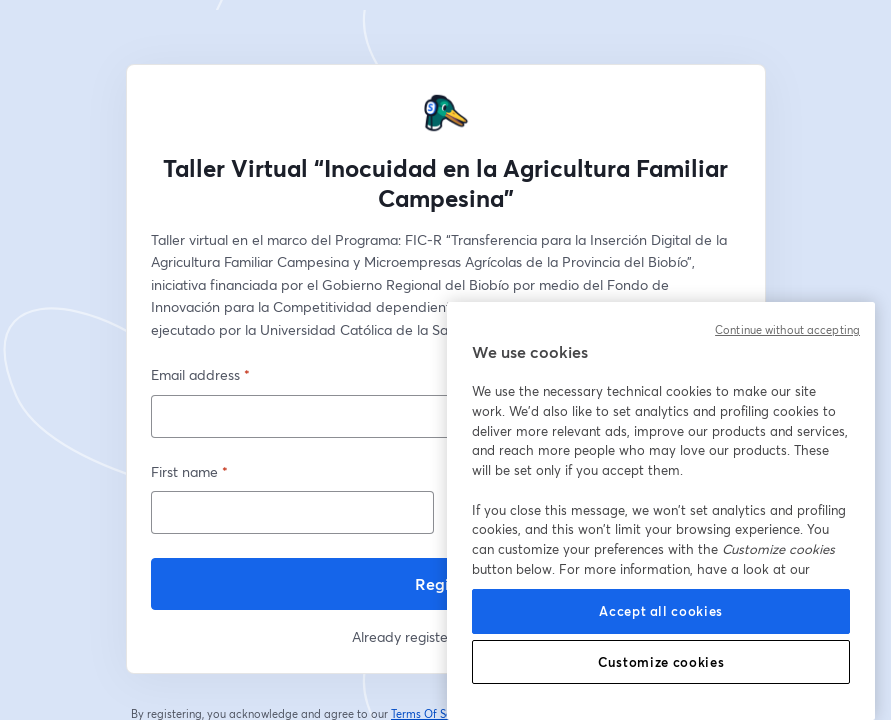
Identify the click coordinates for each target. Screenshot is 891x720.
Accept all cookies (661, 611)
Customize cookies (661, 662)
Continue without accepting (787, 330)
